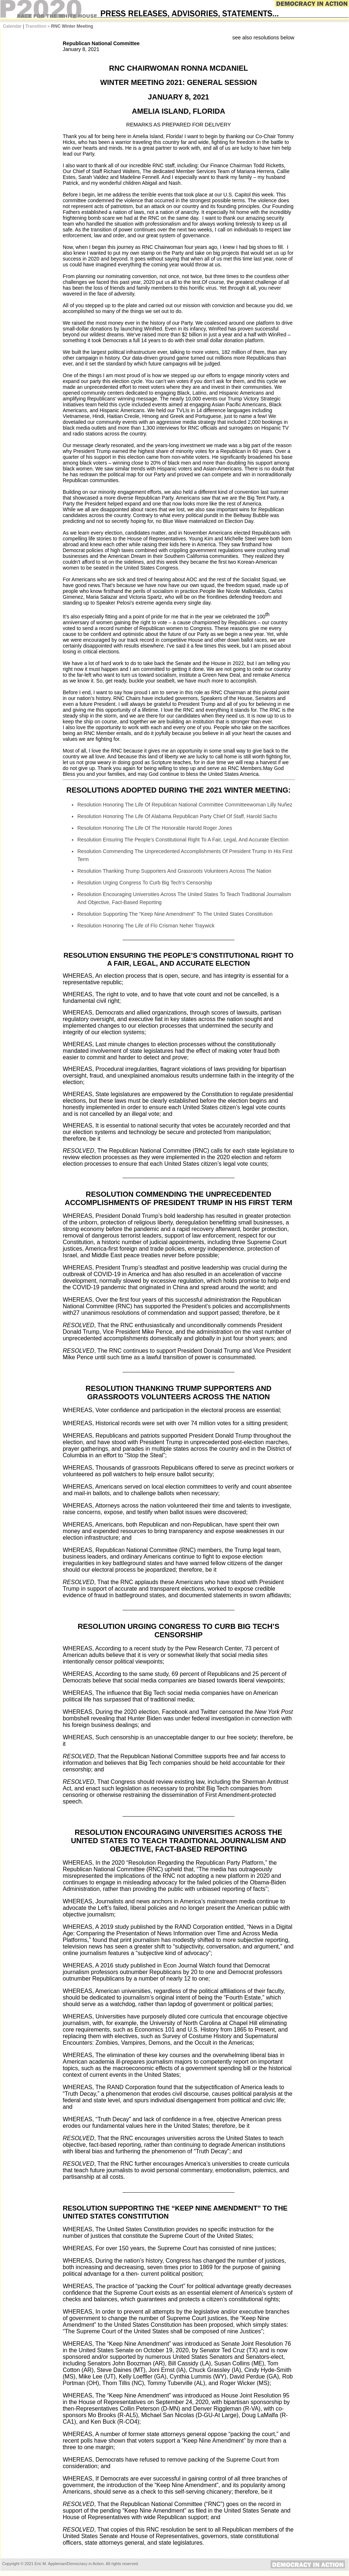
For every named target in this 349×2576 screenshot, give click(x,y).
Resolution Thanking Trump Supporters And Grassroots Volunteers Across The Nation (174, 871)
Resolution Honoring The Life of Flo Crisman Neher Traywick (145, 926)
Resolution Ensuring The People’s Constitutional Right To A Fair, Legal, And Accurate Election (182, 840)
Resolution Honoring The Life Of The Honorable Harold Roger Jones (154, 828)
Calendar (12, 26)
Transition (35, 26)
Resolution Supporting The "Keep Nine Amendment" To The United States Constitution (174, 914)
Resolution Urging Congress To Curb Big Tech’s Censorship (144, 883)
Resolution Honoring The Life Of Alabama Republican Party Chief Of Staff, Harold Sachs (177, 816)
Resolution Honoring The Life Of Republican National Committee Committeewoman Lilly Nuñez (184, 805)
